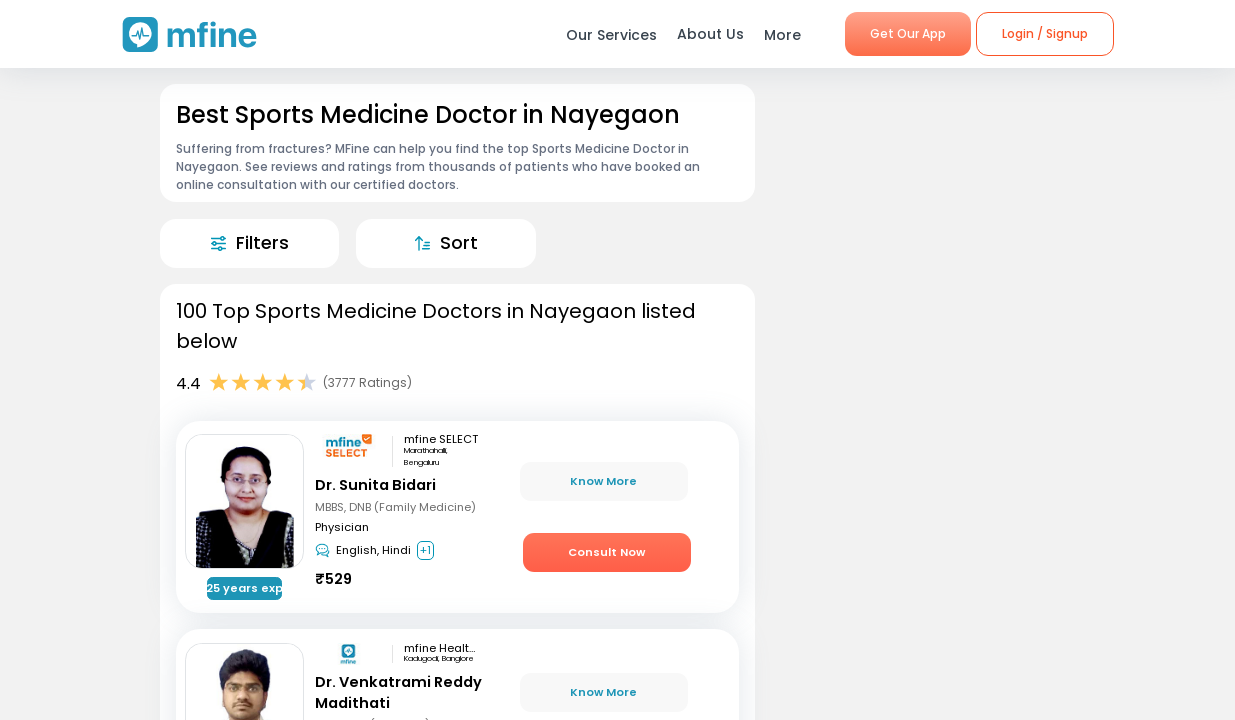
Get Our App (908, 33)
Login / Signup (1045, 33)
